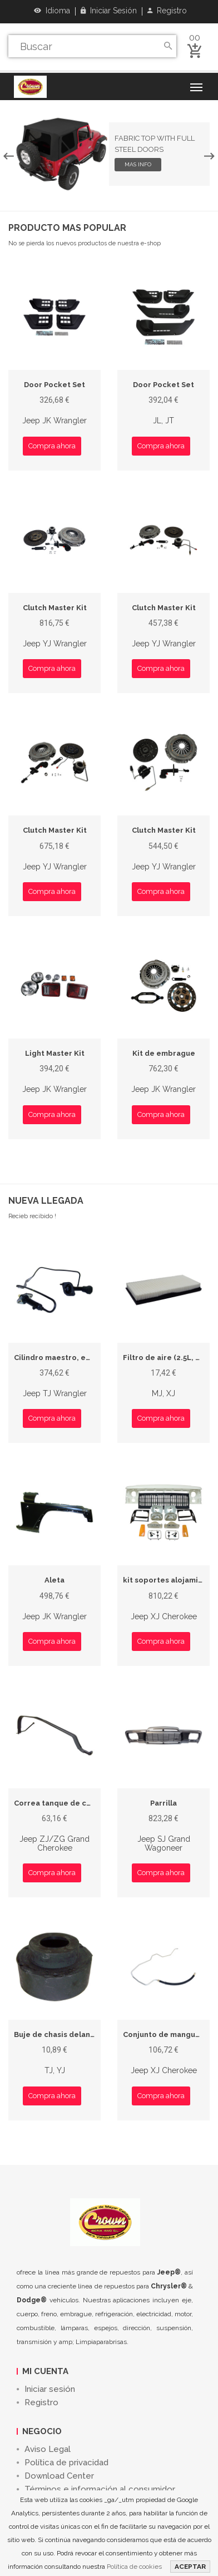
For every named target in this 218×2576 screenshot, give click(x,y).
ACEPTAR (190, 2566)
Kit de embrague (163, 1053)
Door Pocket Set (54, 384)
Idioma (52, 10)
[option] (109, 154)
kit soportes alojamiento (169, 1580)
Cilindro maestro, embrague (67, 1357)
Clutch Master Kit (55, 608)
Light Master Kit (55, 1053)
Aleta (54, 1580)
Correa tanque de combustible (71, 1803)
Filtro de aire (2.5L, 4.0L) (168, 1357)
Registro (167, 10)
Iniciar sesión (109, 10)
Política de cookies (134, 2566)
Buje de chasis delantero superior (77, 2034)
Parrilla (163, 1803)
